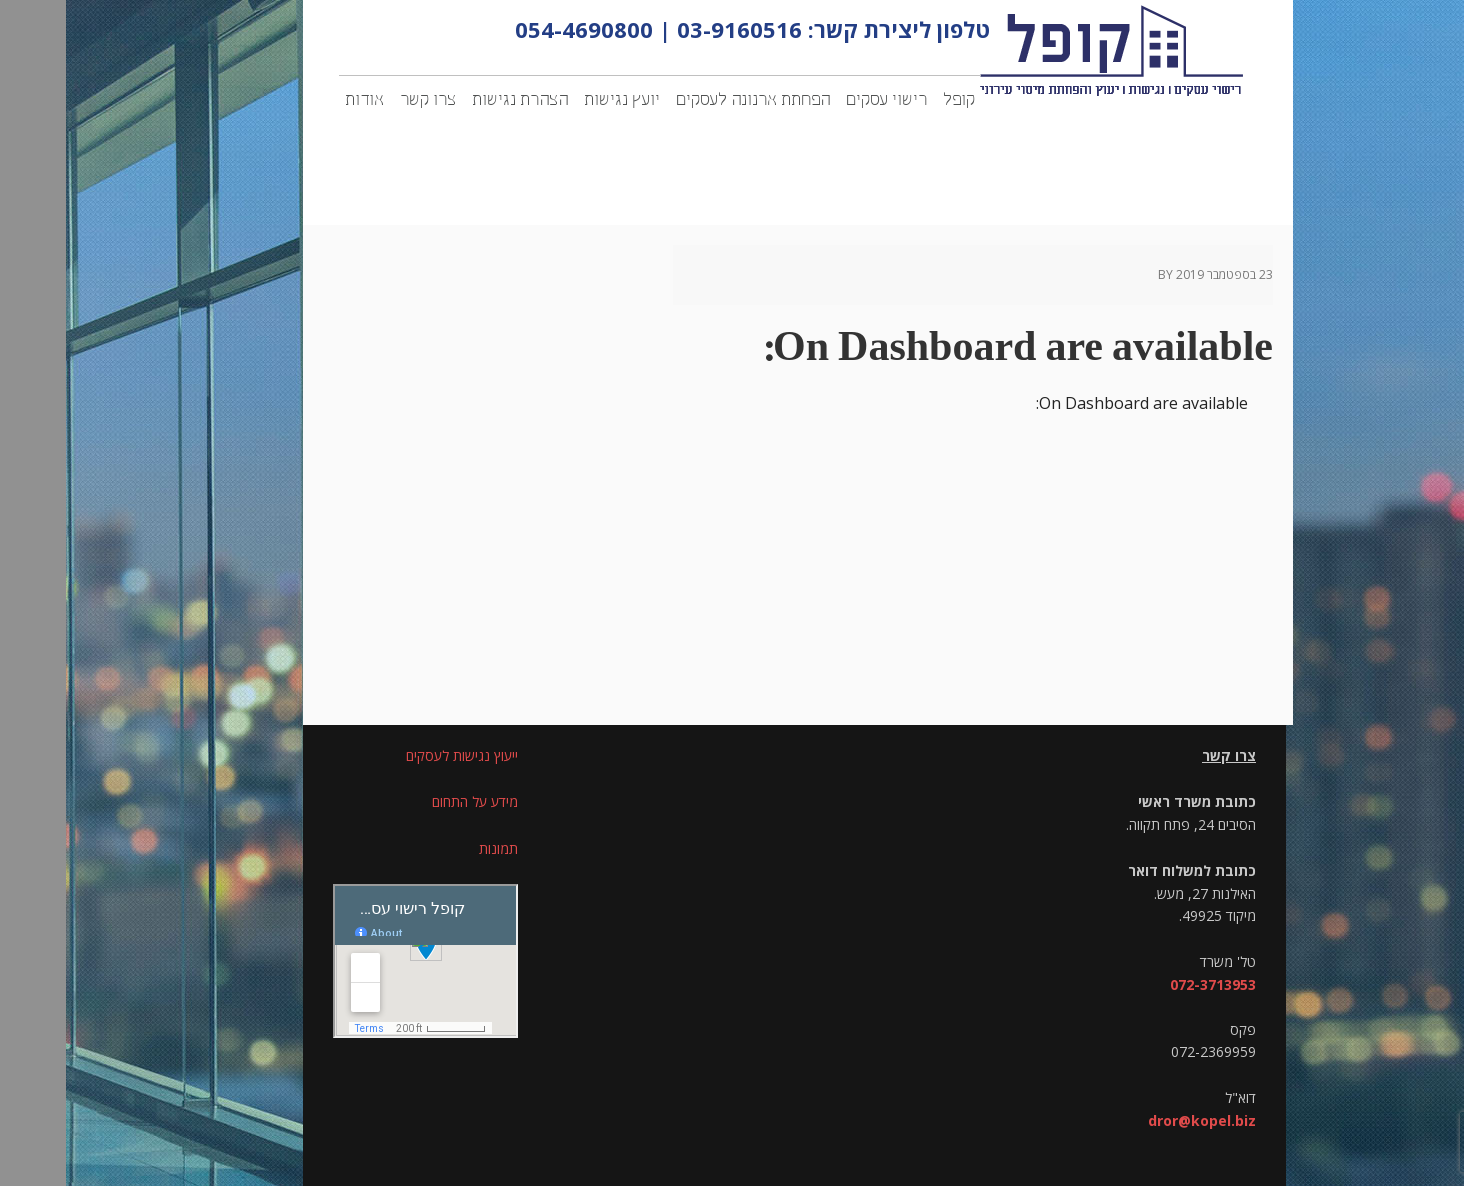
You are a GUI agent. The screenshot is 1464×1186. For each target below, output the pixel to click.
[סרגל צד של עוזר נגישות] (1440, 24)
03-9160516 (673, 29)
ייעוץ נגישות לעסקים (396, 755)
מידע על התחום (409, 801)
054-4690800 (518, 29)
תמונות (432, 848)
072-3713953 (1147, 984)
